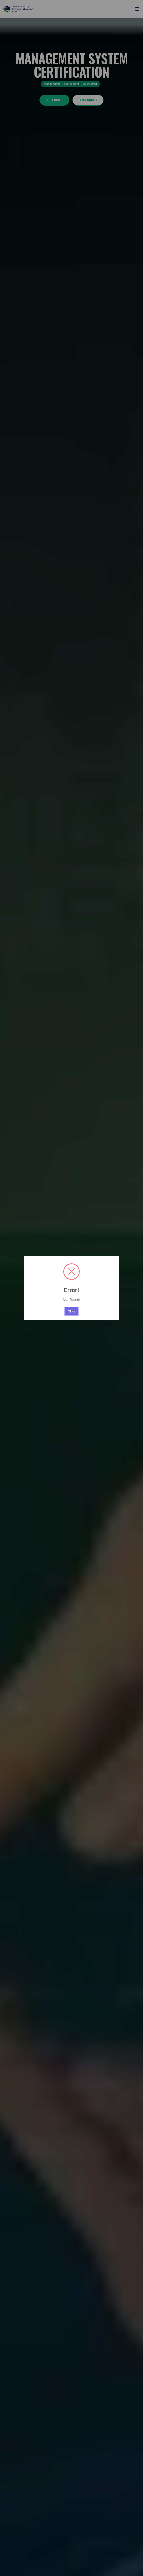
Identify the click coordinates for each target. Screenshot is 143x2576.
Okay (71, 1311)
